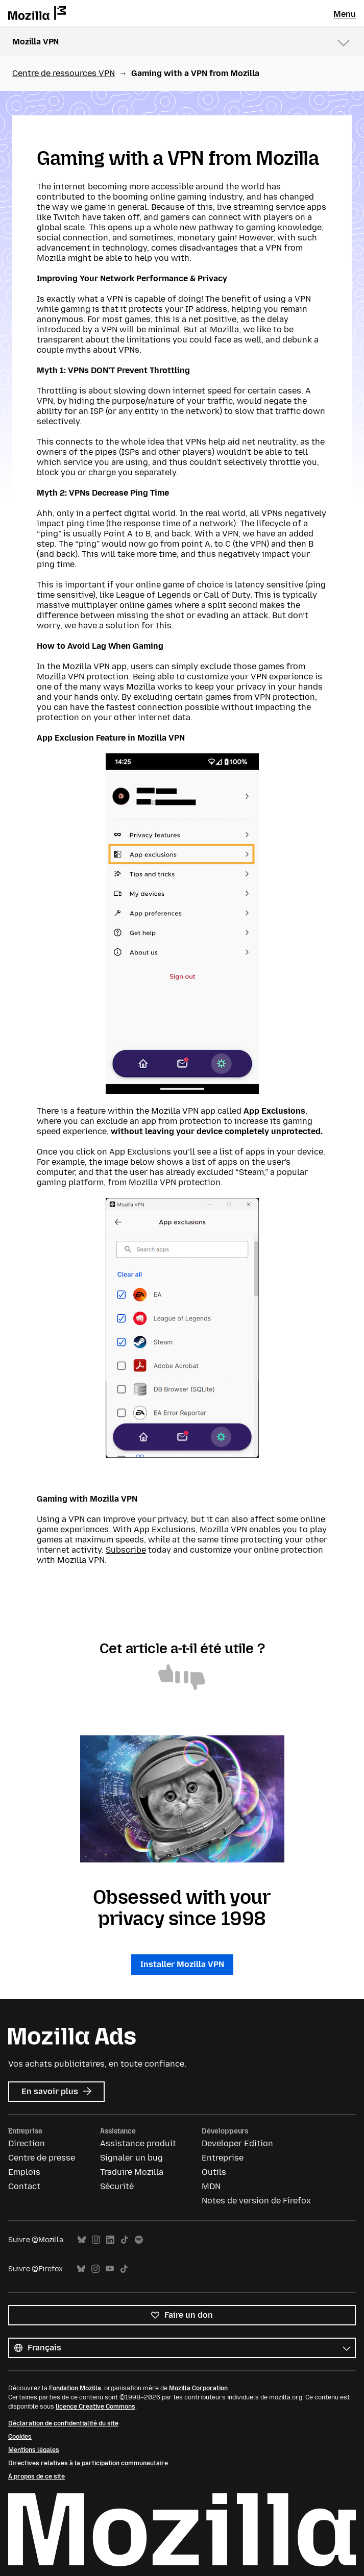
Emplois (24, 2172)
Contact (24, 2186)
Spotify (139, 2240)
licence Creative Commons (95, 2406)
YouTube (110, 2269)
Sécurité (117, 2186)
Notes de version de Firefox (256, 2200)
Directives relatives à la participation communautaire (88, 2463)
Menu (344, 14)
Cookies (20, 2436)
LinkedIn (110, 2240)
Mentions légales (33, 2450)
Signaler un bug (131, 2158)
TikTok (124, 2240)
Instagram (96, 2240)
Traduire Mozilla (131, 2172)
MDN (211, 2186)
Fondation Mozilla (75, 2388)
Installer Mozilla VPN (182, 1964)
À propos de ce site (36, 2476)
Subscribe (126, 1550)
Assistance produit (138, 2143)
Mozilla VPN (35, 41)
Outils (214, 2172)
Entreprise (223, 2158)
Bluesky (82, 2240)
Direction (26, 2143)
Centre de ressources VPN (63, 73)
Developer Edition (237, 2143)
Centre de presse (41, 2158)
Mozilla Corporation (198, 2388)
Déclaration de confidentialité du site (63, 2423)
